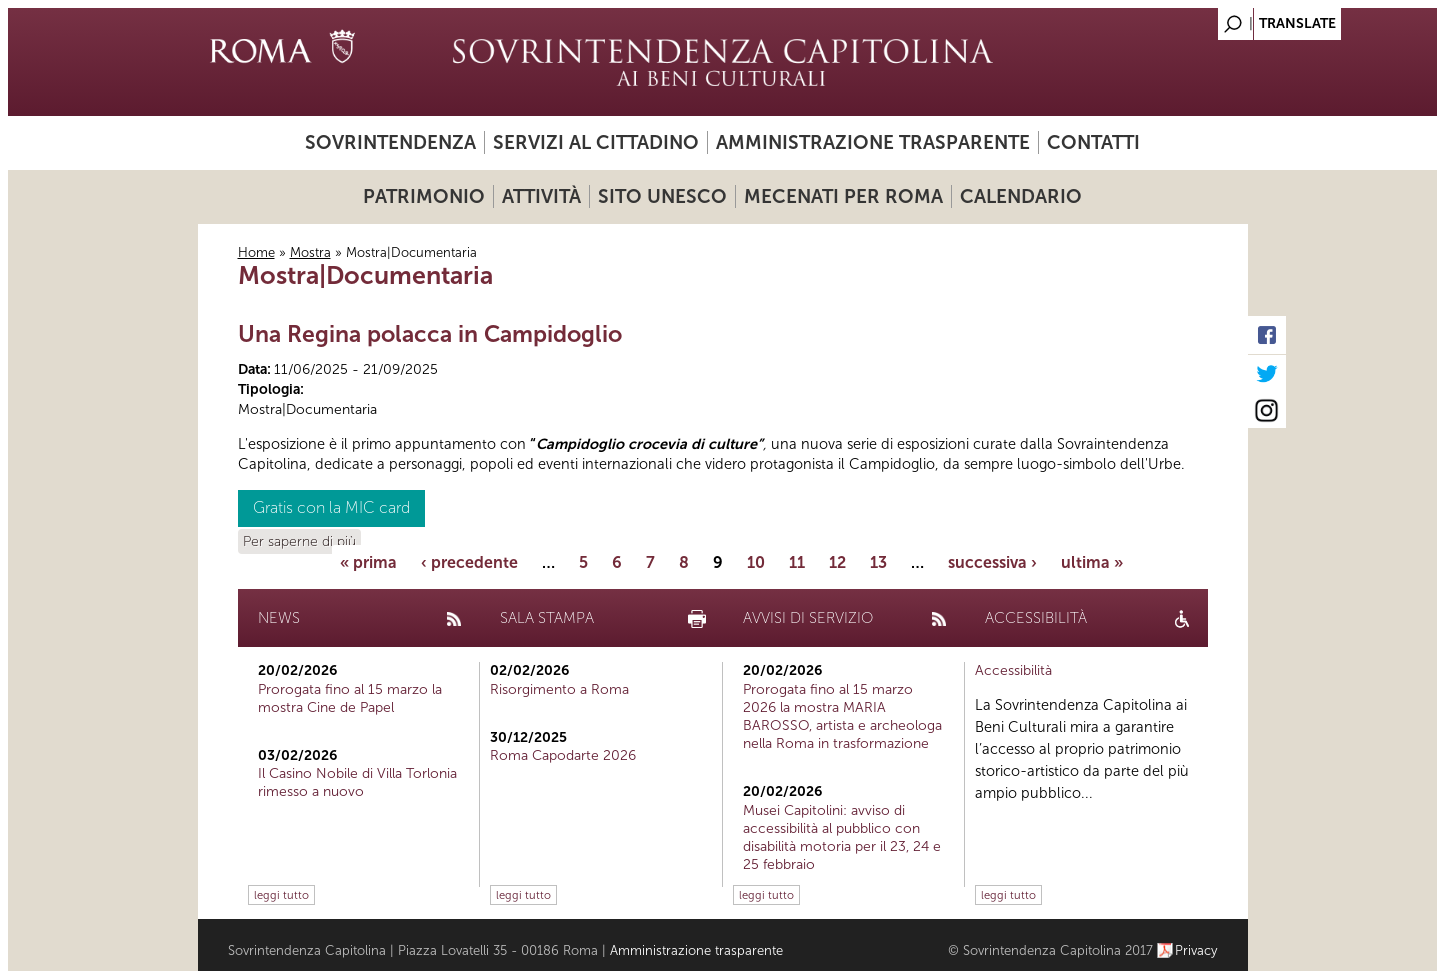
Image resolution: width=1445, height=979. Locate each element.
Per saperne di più (299, 541)
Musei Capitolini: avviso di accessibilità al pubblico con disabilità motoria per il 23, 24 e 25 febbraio (842, 838)
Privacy (1196, 950)
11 (797, 562)
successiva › (992, 562)
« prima (368, 562)
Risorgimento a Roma (559, 689)
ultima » (1092, 562)
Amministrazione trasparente (873, 142)
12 (837, 562)
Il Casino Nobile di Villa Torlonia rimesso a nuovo (357, 782)
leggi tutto (281, 895)
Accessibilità (1013, 670)
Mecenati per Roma (843, 196)
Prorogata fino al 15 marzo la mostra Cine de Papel (350, 698)
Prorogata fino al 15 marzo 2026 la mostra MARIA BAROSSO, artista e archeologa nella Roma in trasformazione (842, 717)
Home (256, 252)
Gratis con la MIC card (331, 507)
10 (756, 562)
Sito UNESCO (662, 196)
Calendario (1021, 196)
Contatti (1093, 142)
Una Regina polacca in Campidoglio (430, 334)
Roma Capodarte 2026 (563, 755)
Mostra (310, 252)
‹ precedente (469, 562)
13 (878, 562)
